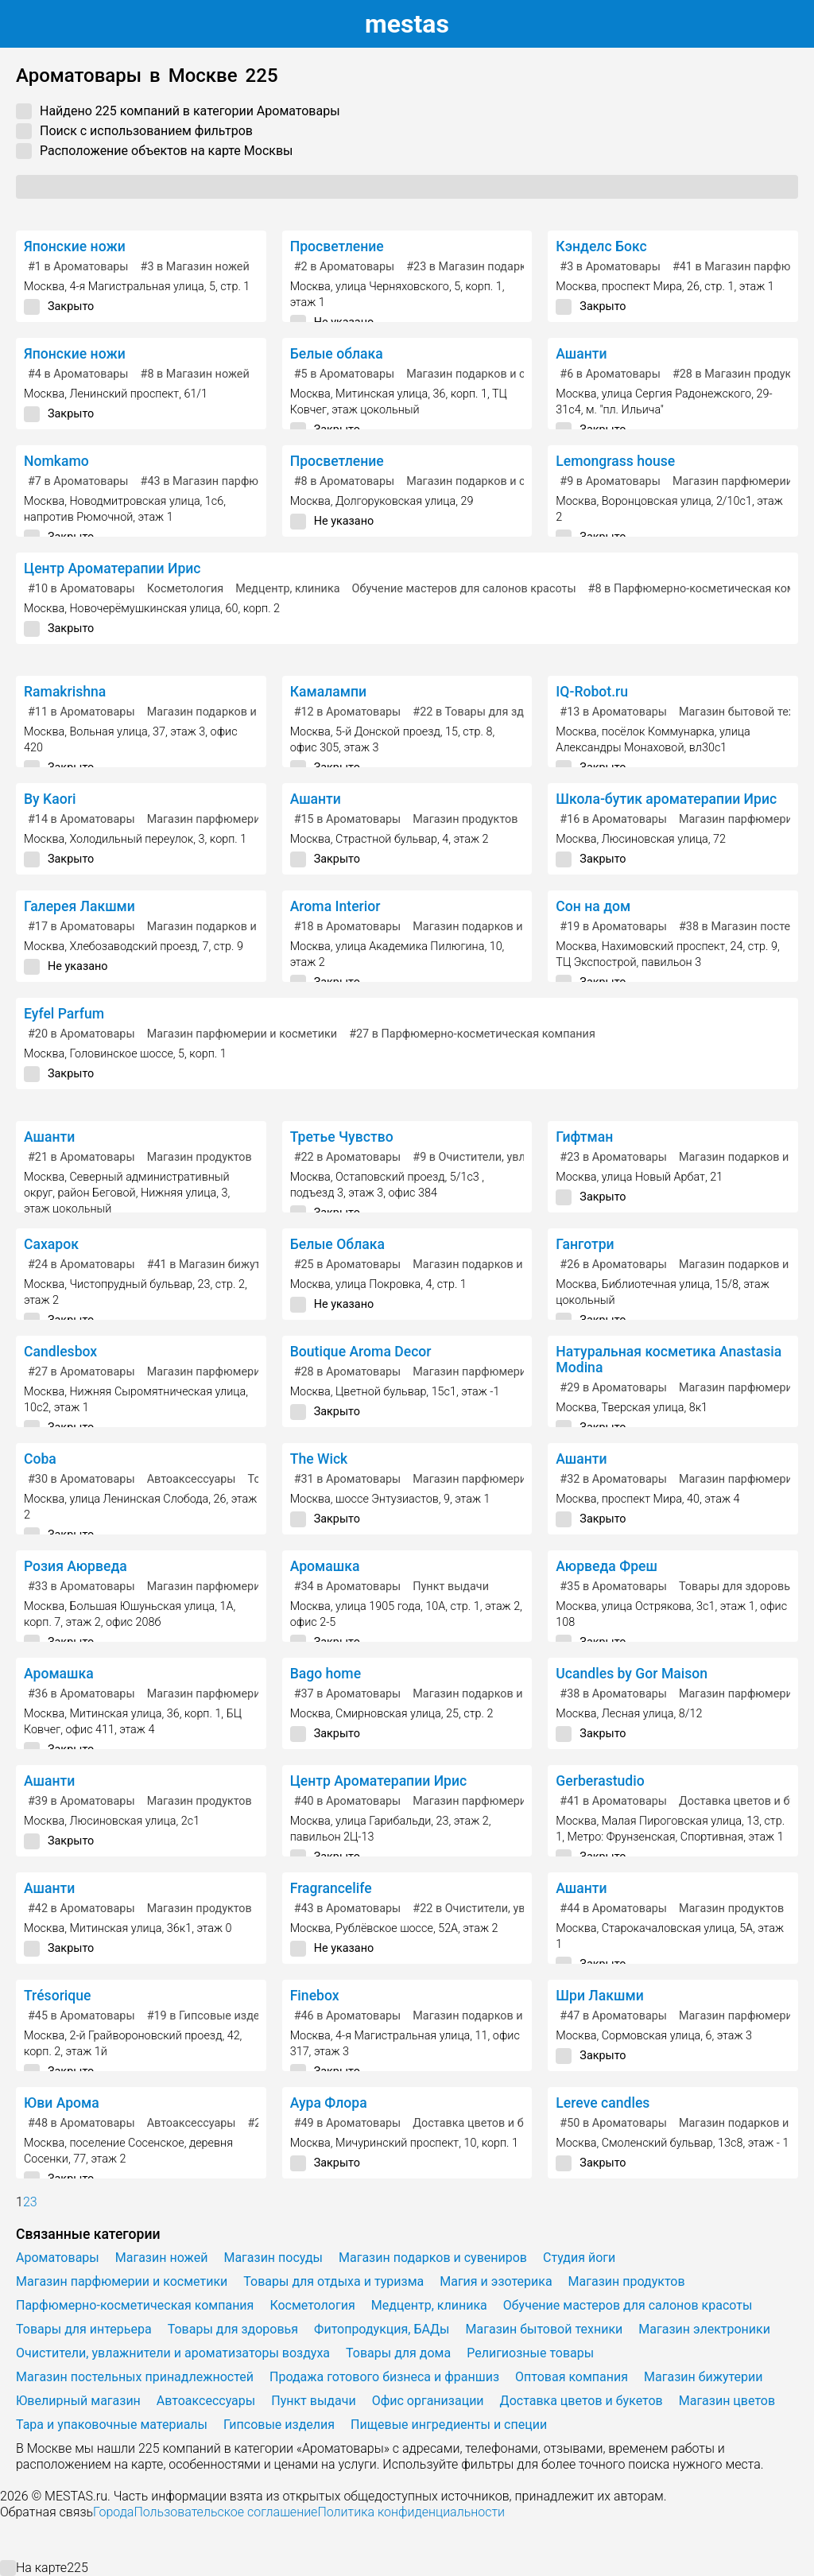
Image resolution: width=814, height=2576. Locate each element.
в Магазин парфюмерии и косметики (252, 481)
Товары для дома (398, 2353)
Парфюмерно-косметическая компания (135, 2305)
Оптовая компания (571, 2376)
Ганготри (585, 1244)
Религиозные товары (530, 2353)
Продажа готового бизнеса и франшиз (384, 2376)
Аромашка (325, 1566)
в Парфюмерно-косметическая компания (472, 1034)
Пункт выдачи (451, 1586)
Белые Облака (337, 1244)
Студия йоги (579, 2257)
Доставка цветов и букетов (486, 2123)
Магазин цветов (727, 2400)
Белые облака (336, 354)
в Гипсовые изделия (213, 2016)
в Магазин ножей (195, 267)
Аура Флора (328, 2103)
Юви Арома (61, 2103)
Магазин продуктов (465, 819)
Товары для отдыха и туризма (333, 2281)
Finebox (314, 1996)
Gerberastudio (600, 1781)
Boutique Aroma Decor (361, 1352)
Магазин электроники (704, 2329)
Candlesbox (60, 1352)
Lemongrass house (615, 461)
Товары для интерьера (84, 2329)
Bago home (325, 1674)
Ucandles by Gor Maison (631, 1674)
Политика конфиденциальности (411, 2512)
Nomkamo (56, 461)
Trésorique (57, 1996)
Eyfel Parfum (64, 1014)
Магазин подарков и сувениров (491, 374)
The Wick (319, 1459)
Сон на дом (593, 906)
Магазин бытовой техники (544, 2329)
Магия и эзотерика (496, 2281)
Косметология (185, 589)
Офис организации (428, 2400)
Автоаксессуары (191, 1479)
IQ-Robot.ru (592, 692)
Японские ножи (75, 246)
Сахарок (51, 1244)
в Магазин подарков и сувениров (507, 267)
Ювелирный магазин (78, 2400)
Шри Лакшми (599, 1996)
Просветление (337, 246)
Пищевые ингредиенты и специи (449, 2424)
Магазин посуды (273, 2257)
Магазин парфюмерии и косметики (242, 819)
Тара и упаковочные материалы (111, 2424)
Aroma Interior (335, 906)
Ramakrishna (65, 692)
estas (407, 24)
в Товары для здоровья (487, 712)
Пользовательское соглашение (225, 2512)
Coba (40, 1459)
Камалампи (328, 692)
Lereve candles (602, 2103)
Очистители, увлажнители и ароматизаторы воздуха (173, 2353)
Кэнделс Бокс (601, 246)
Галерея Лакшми (79, 906)
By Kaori (50, 799)
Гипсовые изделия (279, 2424)
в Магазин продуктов (741, 374)
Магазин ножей (161, 2257)
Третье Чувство (341, 1137)
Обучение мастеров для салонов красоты (464, 589)
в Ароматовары (78, 267)
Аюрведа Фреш (606, 1566)
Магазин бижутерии (703, 2376)
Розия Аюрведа (75, 1566)
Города (113, 2512)
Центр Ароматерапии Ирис (112, 568)
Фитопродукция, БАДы (381, 2329)
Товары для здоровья (738, 1586)
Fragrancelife (331, 1888)
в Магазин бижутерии (216, 1264)
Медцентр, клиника (287, 589)
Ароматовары (57, 2257)
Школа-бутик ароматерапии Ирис (666, 799)
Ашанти (581, 354)
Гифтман (584, 1137)
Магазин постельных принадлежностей (135, 2376)
